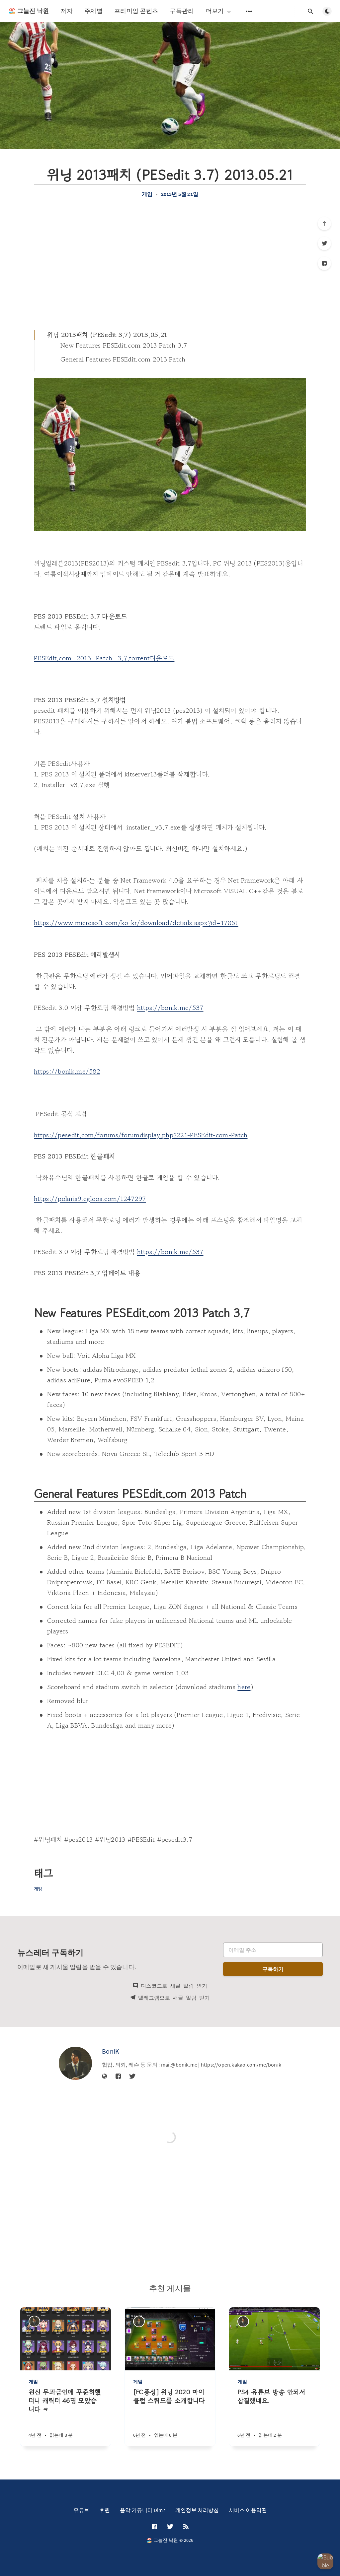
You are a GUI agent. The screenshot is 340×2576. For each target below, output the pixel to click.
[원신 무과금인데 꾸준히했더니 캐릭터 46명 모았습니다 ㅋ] (65, 2417)
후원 (104, 2510)
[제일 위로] (324, 223)
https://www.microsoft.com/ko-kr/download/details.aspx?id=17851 (136, 923)
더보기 (219, 11)
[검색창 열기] (310, 11)
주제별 (93, 11)
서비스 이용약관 (248, 2510)
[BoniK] (75, 2063)
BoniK (111, 2051)
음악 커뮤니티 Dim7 (142, 2510)
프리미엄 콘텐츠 (136, 11)
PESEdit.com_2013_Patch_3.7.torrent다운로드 (104, 658)
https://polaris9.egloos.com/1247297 (90, 1199)
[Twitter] (324, 243)
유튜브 (81, 2510)
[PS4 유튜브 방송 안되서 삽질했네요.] (274, 2417)
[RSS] (186, 2527)
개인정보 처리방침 (197, 2510)
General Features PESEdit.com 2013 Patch (123, 359)
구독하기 (273, 1969)
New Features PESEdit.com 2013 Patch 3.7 (123, 345)
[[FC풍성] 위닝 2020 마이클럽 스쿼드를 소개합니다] (170, 2417)
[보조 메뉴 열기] (249, 11)
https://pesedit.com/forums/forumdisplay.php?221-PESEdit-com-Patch (141, 1135)
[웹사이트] (104, 2076)
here (243, 1687)
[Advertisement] (170, 263)
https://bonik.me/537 (170, 1008)
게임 (147, 194)
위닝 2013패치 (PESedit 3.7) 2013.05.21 (107, 335)
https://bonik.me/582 (67, 1071)
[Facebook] (324, 263)
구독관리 (182, 11)
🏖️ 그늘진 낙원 (28, 11)
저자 (66, 11)
